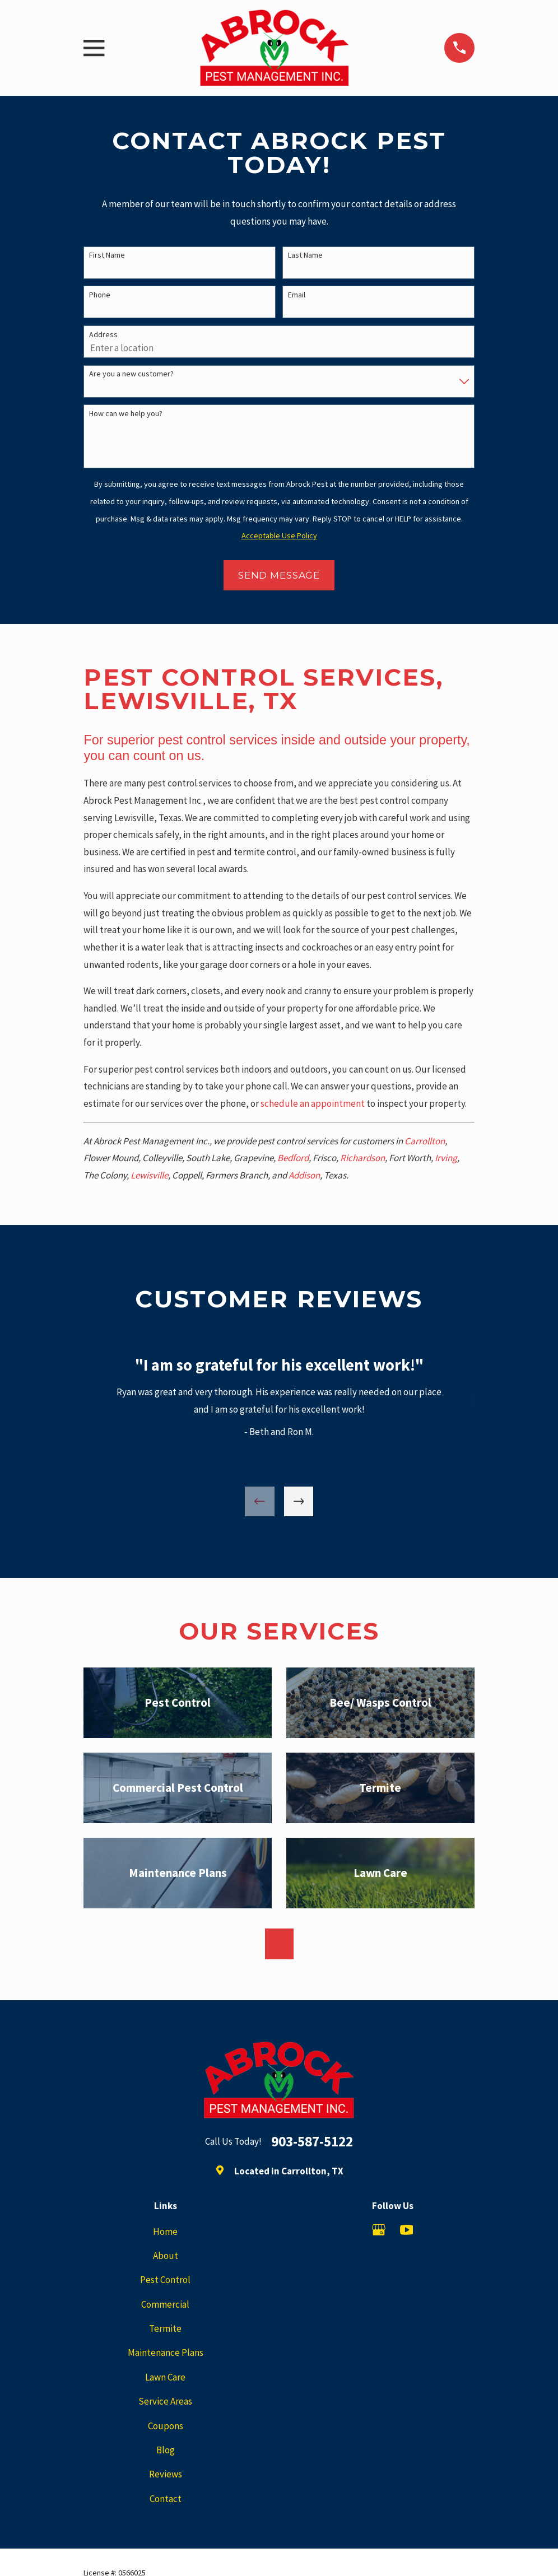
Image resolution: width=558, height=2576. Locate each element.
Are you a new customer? (131, 374)
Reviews (165, 2474)
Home (165, 2231)
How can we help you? (125, 413)
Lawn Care (165, 2377)
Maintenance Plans (165, 2352)
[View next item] (299, 1501)
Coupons (165, 2426)
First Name (107, 255)
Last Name (305, 255)
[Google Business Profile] (378, 2230)
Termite (165, 2328)
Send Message (279, 575)
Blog (165, 2450)
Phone (99, 295)
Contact (166, 2499)
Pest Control (165, 2280)
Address (103, 334)
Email (296, 295)
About (165, 2255)
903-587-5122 (312, 2142)
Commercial (165, 2304)
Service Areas (165, 2401)
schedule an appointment (313, 1103)
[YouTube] (406, 2230)
